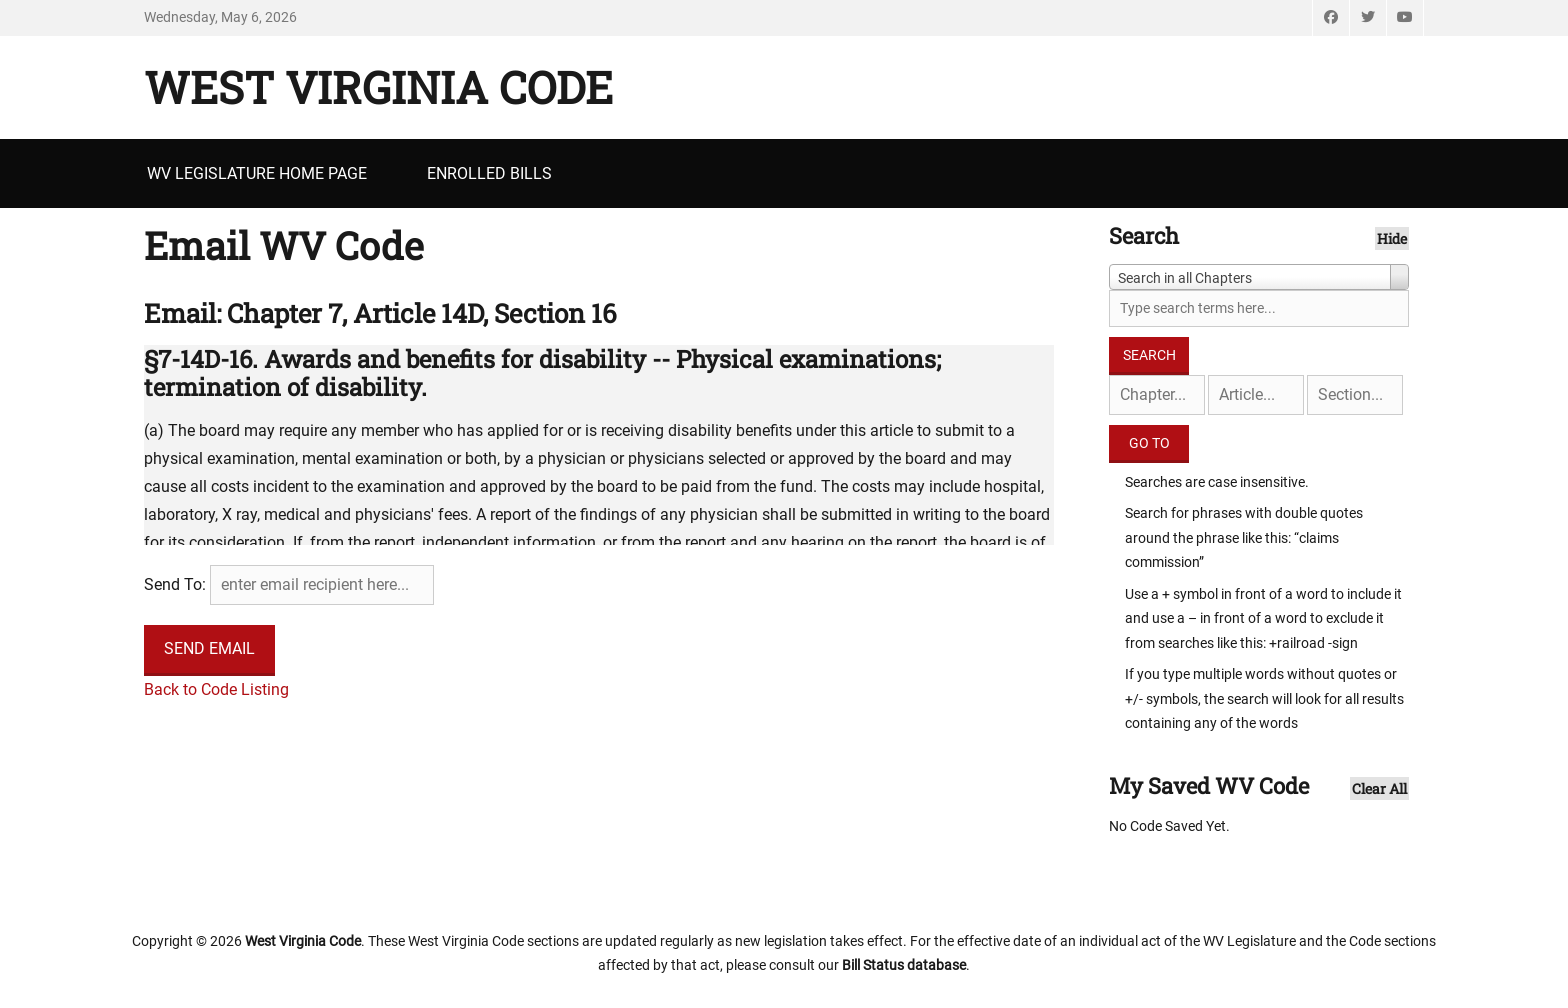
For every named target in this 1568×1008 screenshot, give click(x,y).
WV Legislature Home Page (257, 173)
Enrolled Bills (489, 173)
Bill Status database (904, 965)
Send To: (175, 584)
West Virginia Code (378, 87)
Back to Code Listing (216, 689)
